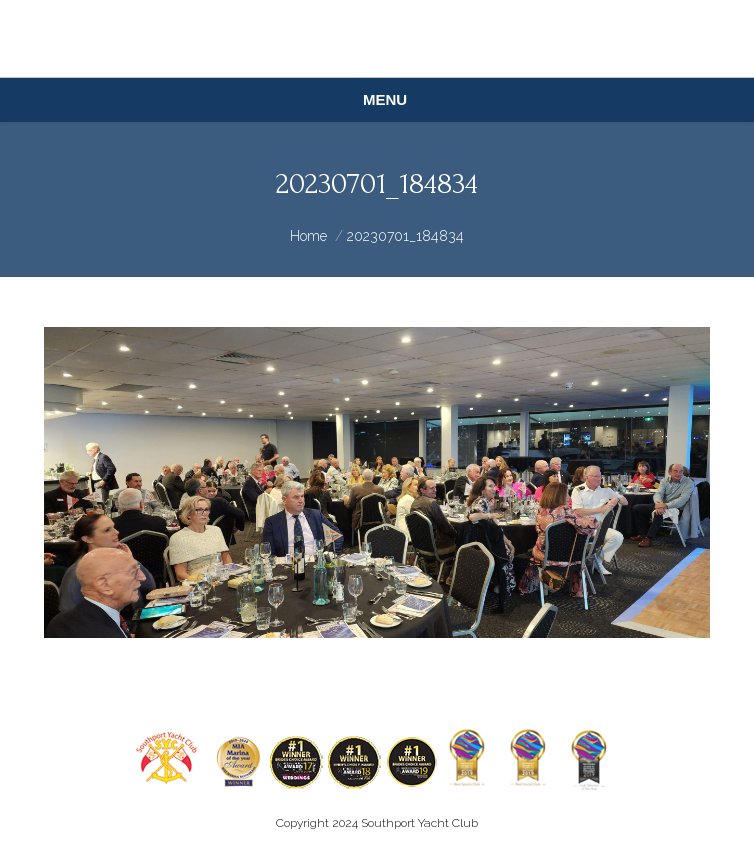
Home (308, 236)
